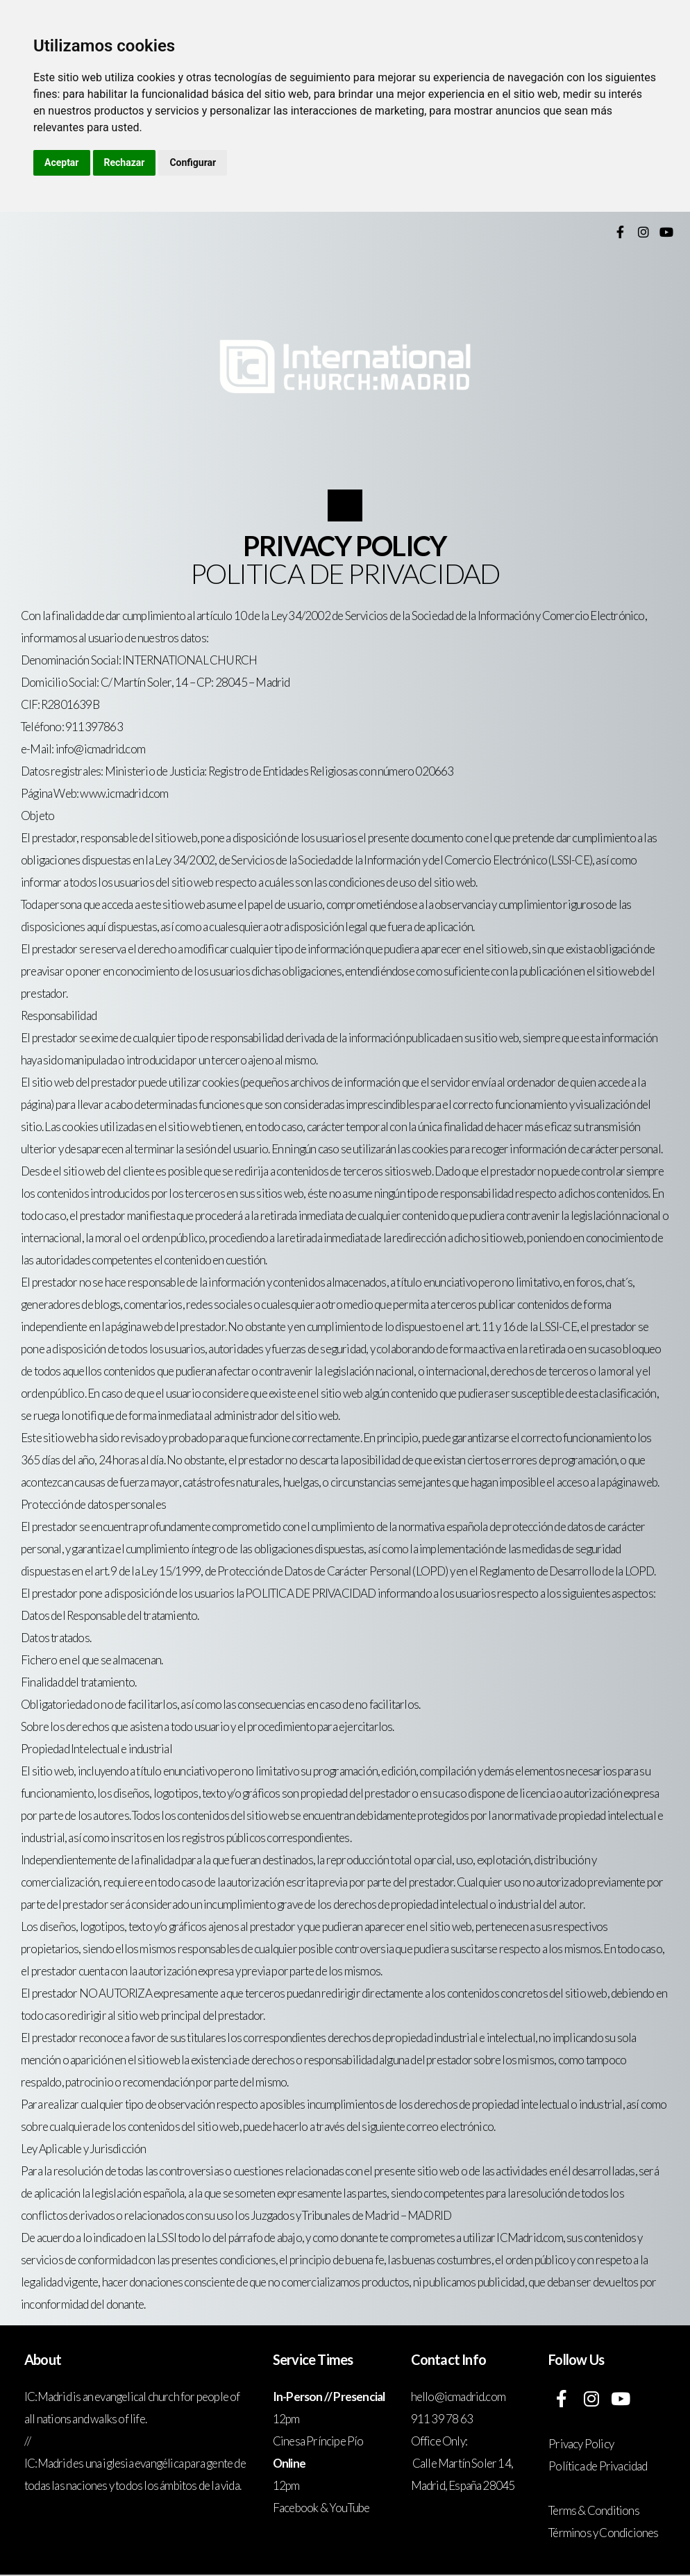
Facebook (296, 2507)
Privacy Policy (581, 2443)
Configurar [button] (192, 162)
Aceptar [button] (61, 162)
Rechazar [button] (124, 162)
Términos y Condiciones (603, 2532)
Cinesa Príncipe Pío (318, 2441)
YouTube (349, 2507)
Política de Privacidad (597, 2466)
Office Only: (439, 2441)
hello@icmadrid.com (459, 2396)
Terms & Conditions (593, 2510)
